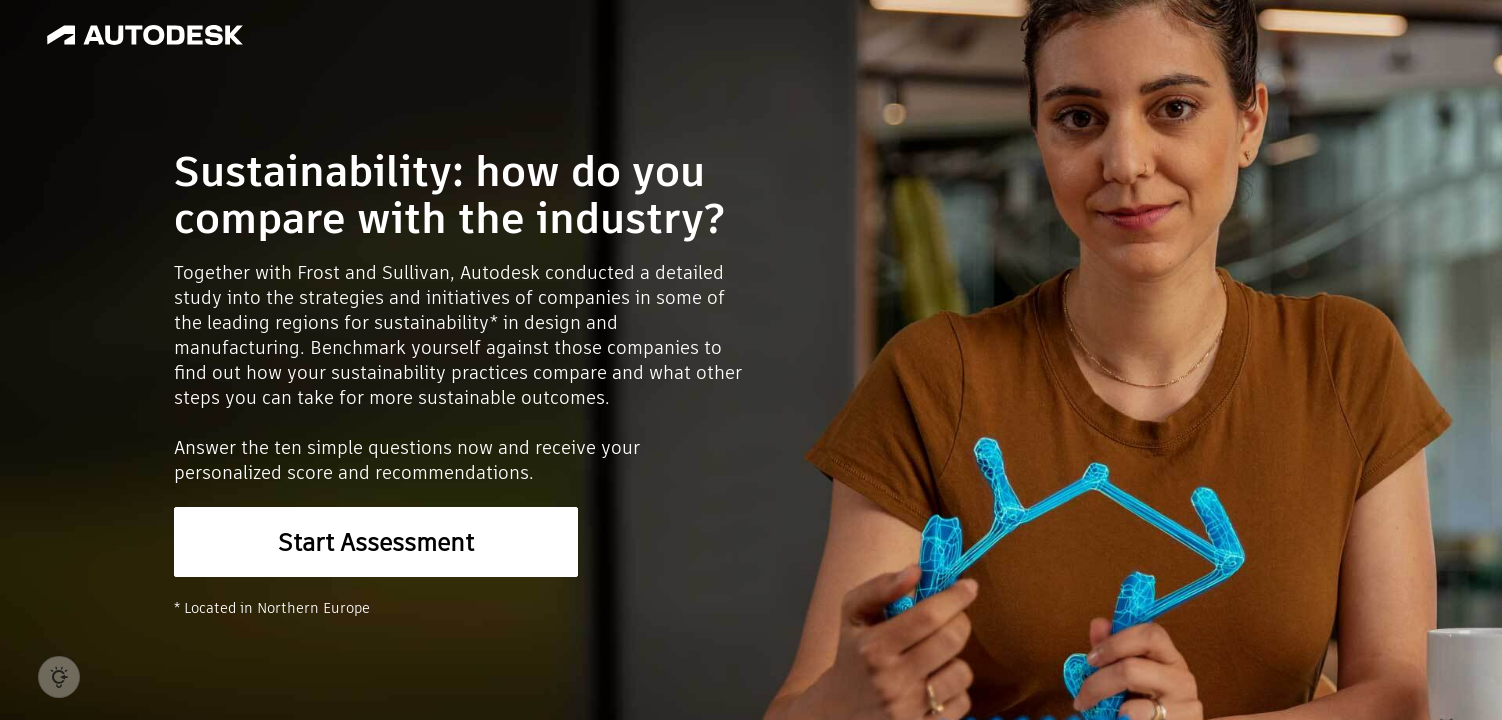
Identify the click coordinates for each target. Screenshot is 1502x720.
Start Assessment (376, 542)
